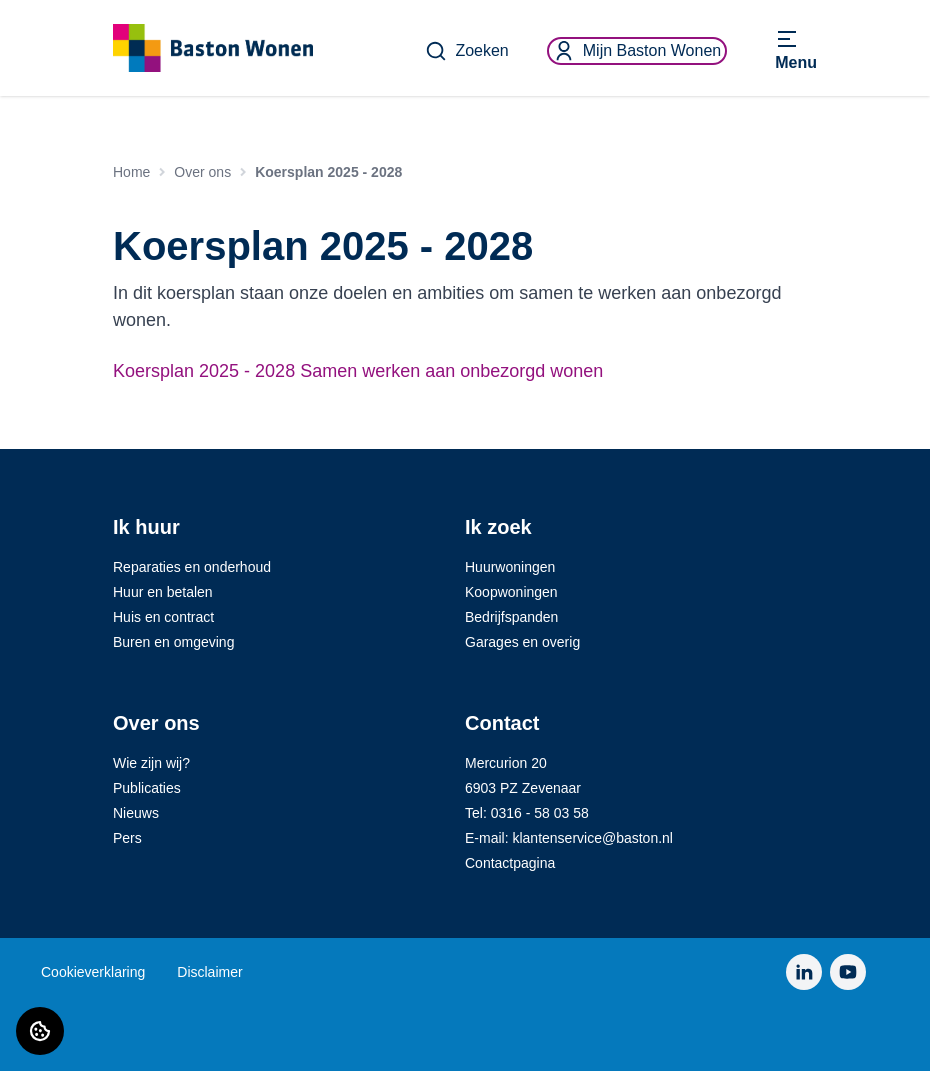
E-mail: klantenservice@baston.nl (569, 838)
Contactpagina (510, 863)
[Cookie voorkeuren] (40, 1031)
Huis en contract (163, 617)
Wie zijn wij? (151, 763)
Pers (127, 838)
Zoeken (466, 51)
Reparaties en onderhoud (192, 567)
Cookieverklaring (93, 972)
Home (131, 172)
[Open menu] (796, 51)
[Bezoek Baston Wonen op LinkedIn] (804, 972)
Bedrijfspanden (511, 617)
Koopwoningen (511, 592)
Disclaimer (209, 972)
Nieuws (136, 813)
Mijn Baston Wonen (637, 51)
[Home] (213, 48)
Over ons (202, 172)
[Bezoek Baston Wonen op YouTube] (848, 972)
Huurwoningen (510, 567)
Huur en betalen (163, 592)
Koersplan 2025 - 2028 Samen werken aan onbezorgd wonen (358, 371)
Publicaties (147, 788)
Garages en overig (522, 642)
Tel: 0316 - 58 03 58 (527, 813)
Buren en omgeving (173, 642)
